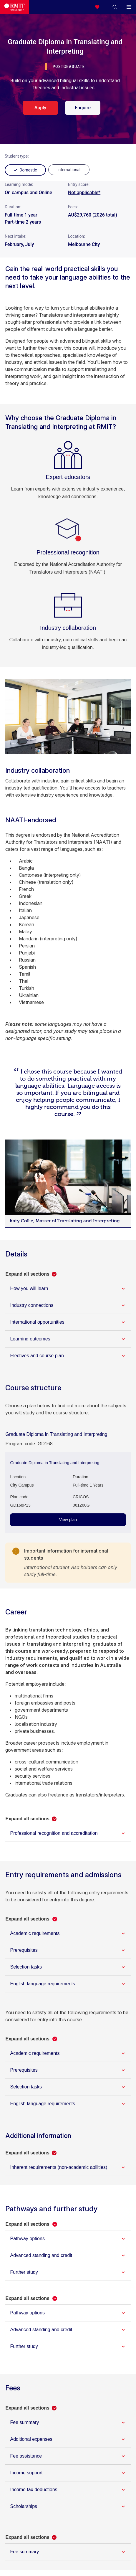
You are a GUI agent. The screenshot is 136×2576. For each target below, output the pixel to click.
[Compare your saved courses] (101, 7)
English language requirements (42, 1983)
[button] (115, 7)
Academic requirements (34, 1933)
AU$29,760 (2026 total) (92, 215)
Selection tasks (26, 1966)
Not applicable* (84, 192)
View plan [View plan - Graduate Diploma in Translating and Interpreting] (68, 1519)
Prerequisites (23, 1950)
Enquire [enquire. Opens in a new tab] (83, 107)
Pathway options (27, 2238)
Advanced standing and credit (41, 2255)
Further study (24, 2272)
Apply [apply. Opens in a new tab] (40, 107)
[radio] (68, 169)
